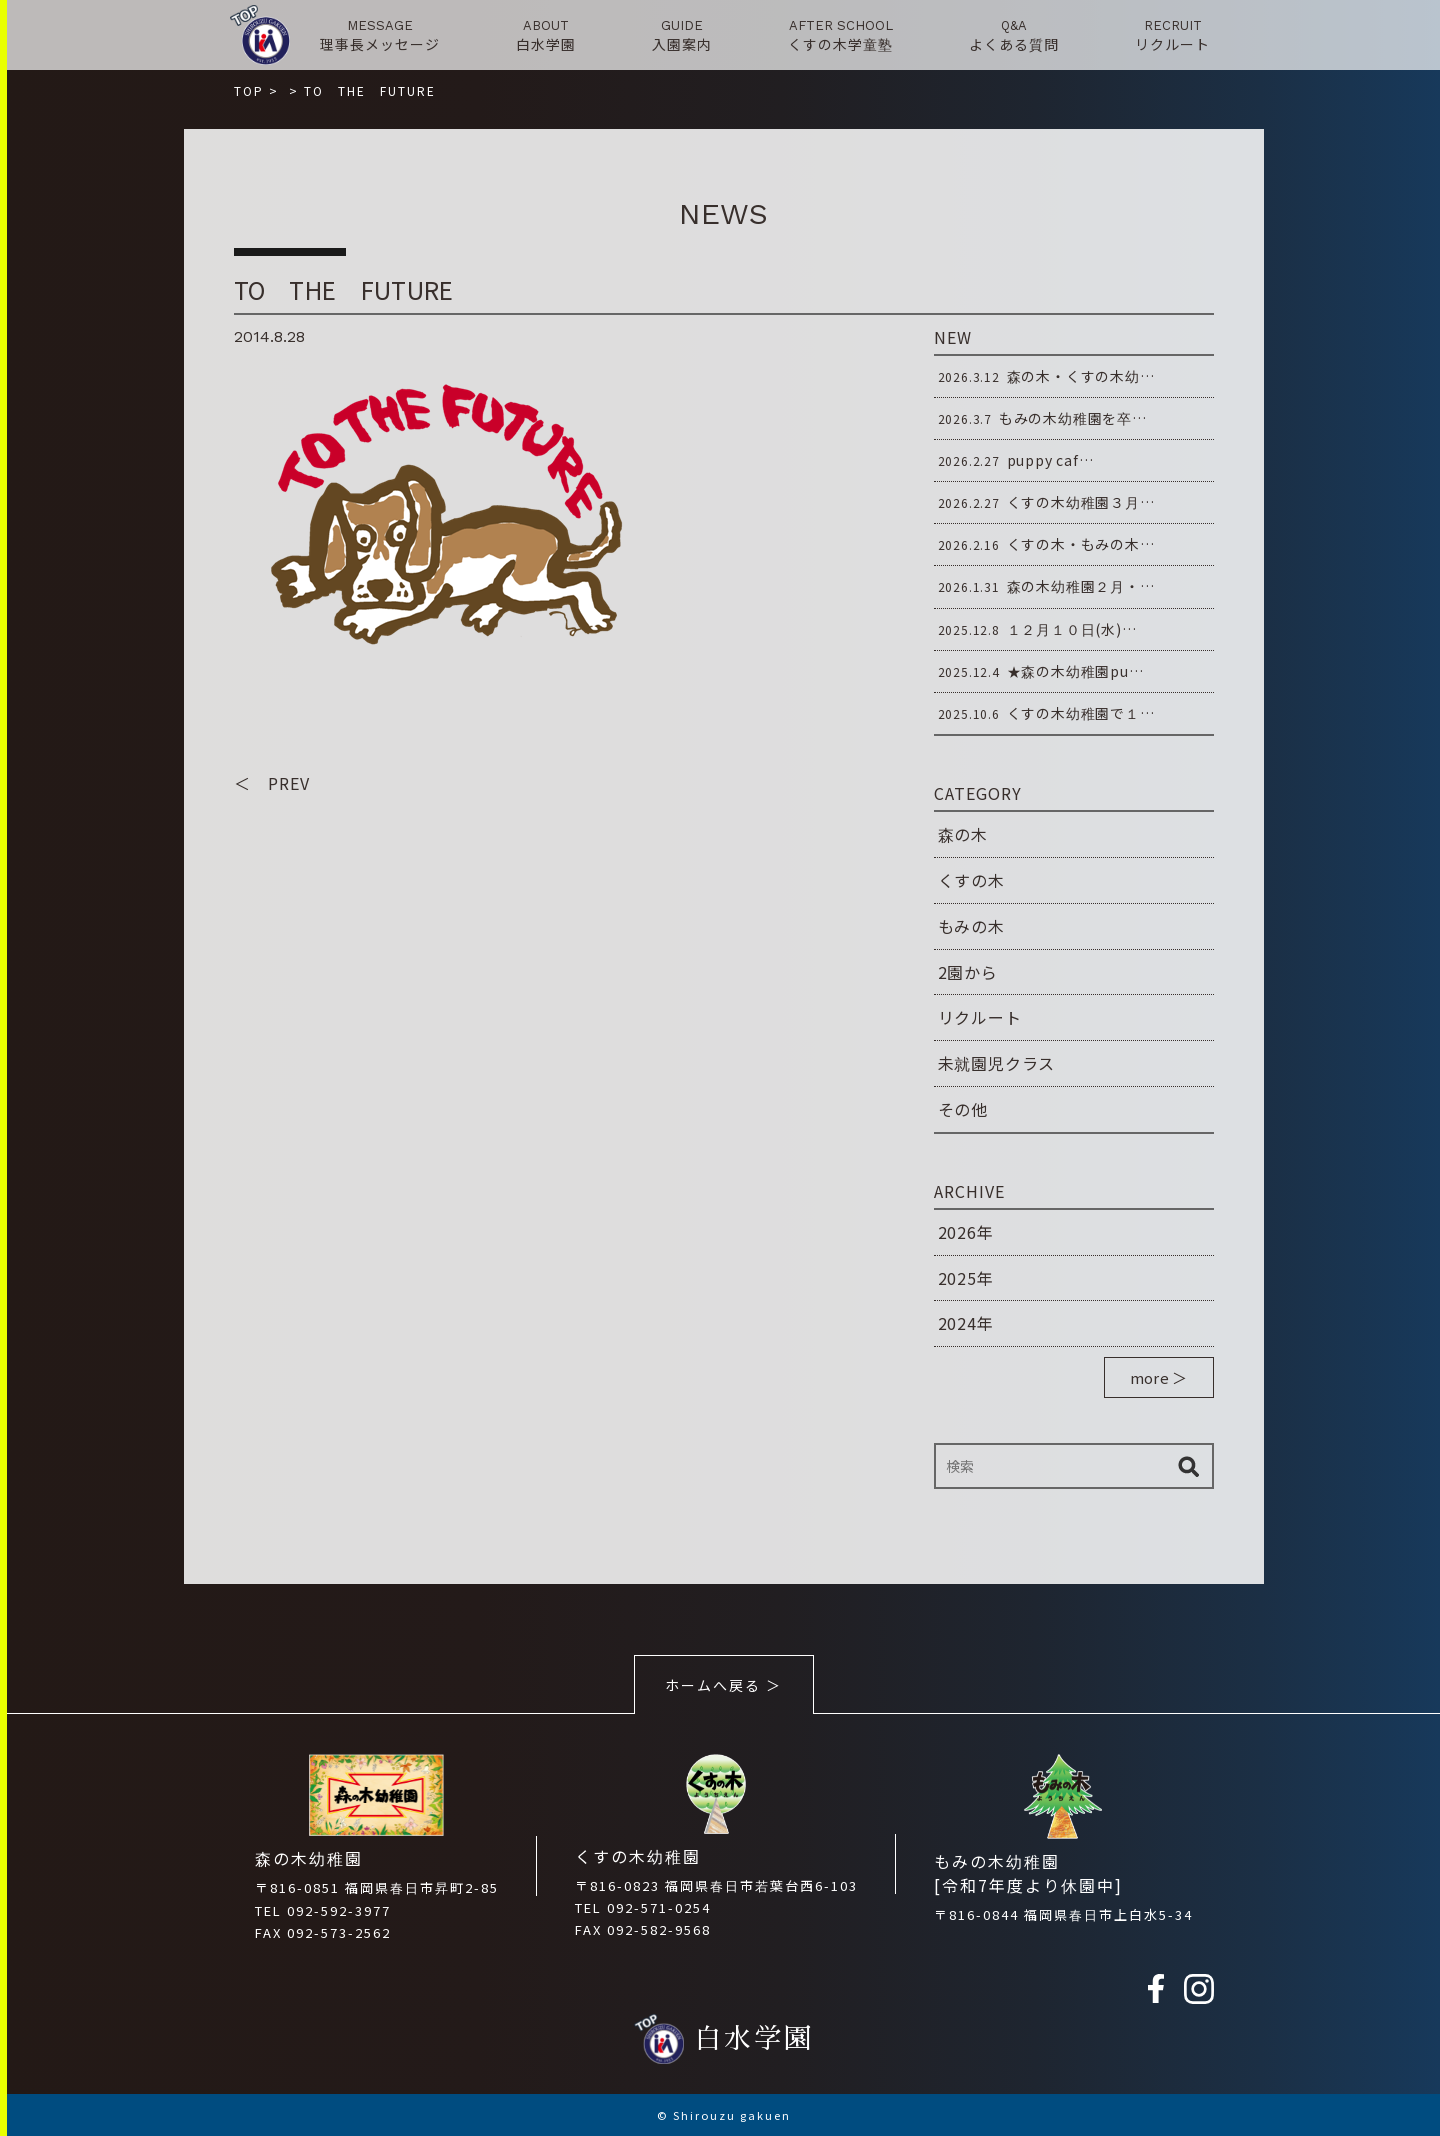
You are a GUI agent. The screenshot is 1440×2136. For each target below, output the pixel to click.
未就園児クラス (997, 1063)
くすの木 (971, 880)
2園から (968, 972)
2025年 (966, 1278)
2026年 (966, 1232)
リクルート (980, 1017)
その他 (963, 1109)
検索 (1189, 1466)
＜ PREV (272, 783)
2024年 (966, 1323)
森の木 (963, 834)
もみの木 (971, 926)
